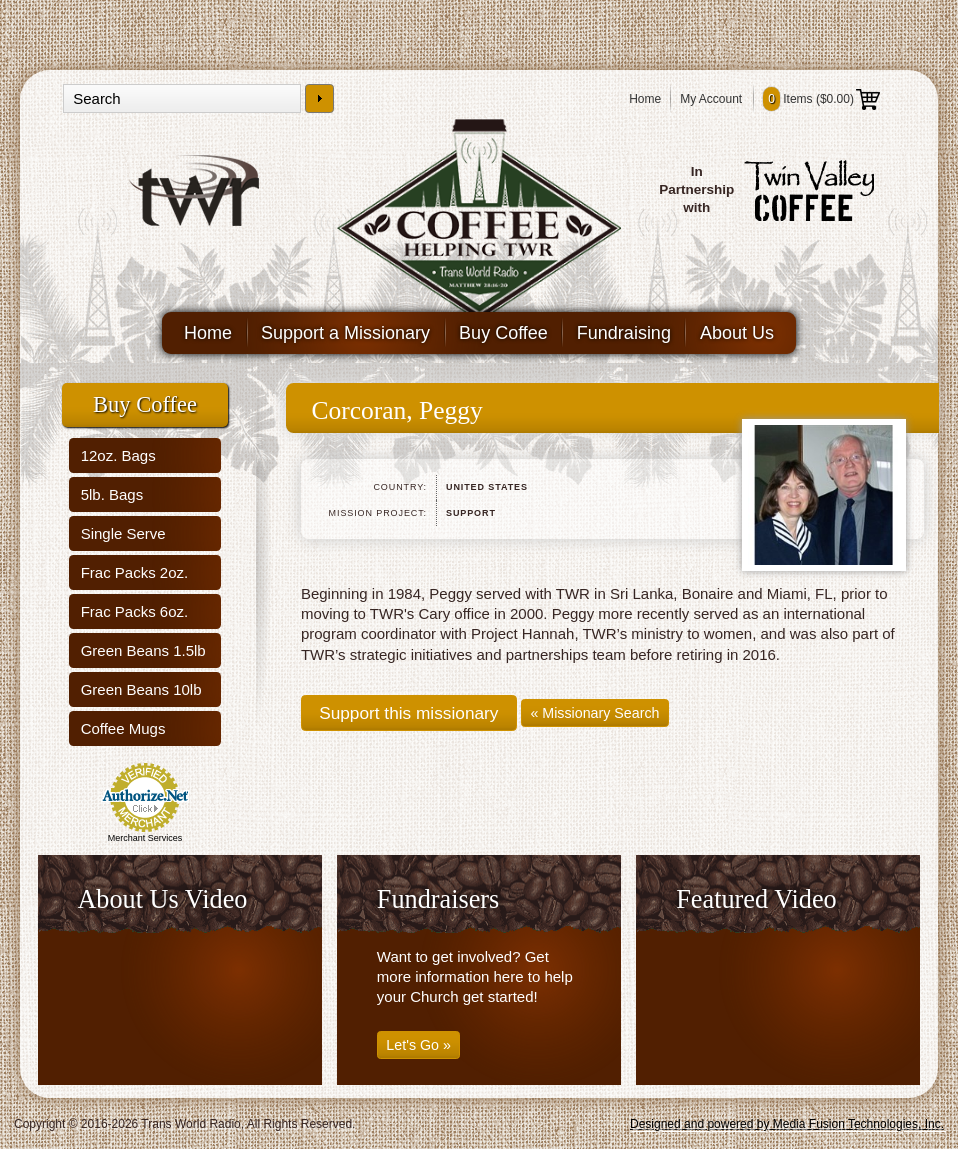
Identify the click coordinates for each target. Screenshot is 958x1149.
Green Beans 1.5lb (143, 650)
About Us (737, 333)
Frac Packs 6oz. (135, 611)
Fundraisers (438, 899)
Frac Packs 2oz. (135, 572)
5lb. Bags (112, 494)
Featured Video (756, 899)
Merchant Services (145, 838)
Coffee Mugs (123, 728)
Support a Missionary (345, 333)
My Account (711, 99)
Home (645, 99)
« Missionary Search (594, 713)
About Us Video (162, 899)
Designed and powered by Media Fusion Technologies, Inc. (787, 1124)
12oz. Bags (118, 455)
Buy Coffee (503, 333)
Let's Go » (418, 1045)
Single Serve (123, 533)
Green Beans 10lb (141, 689)
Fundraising (624, 333)
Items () (821, 99)
